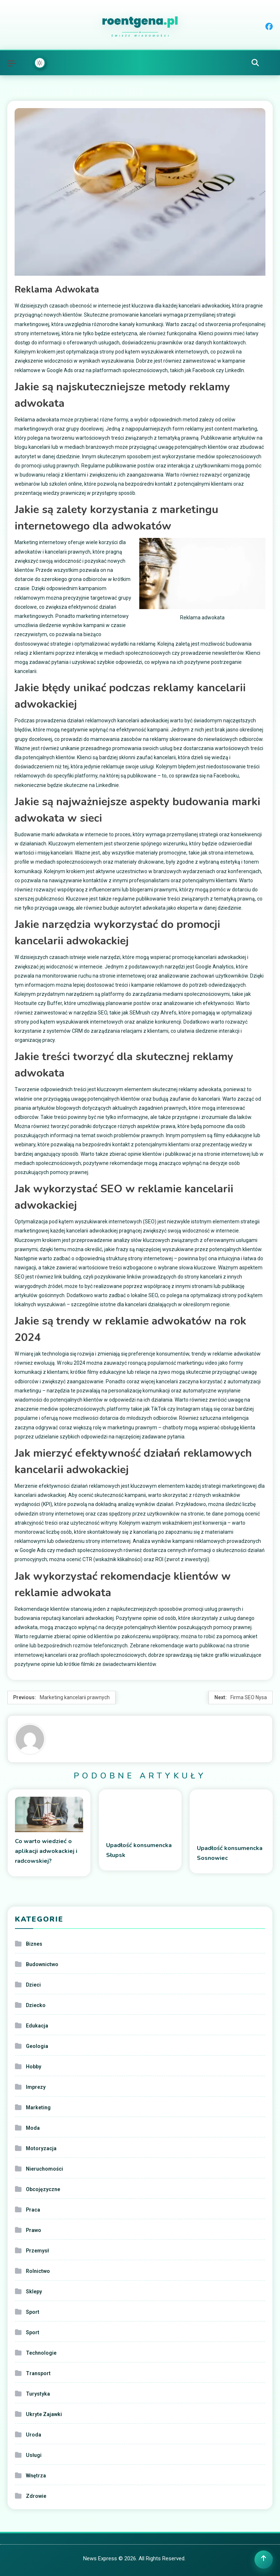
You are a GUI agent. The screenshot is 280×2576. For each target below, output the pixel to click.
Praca (33, 2210)
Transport (38, 2373)
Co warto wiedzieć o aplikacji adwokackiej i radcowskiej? (46, 1851)
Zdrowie (36, 2496)
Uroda (33, 2435)
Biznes (34, 1944)
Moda (33, 2128)
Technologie (41, 2353)
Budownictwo (42, 1964)
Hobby (33, 2066)
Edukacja (37, 2026)
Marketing (38, 2107)
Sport (32, 2312)
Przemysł (37, 2251)
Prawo (33, 2230)
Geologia (37, 2046)
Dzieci (33, 1985)
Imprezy (36, 2087)
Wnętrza (36, 2475)
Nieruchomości (44, 2169)
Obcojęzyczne (43, 2189)
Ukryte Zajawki (44, 2414)
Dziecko (36, 2005)
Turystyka (38, 2394)
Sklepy (34, 2291)
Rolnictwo (38, 2271)
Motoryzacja (41, 2148)
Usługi (34, 2455)
